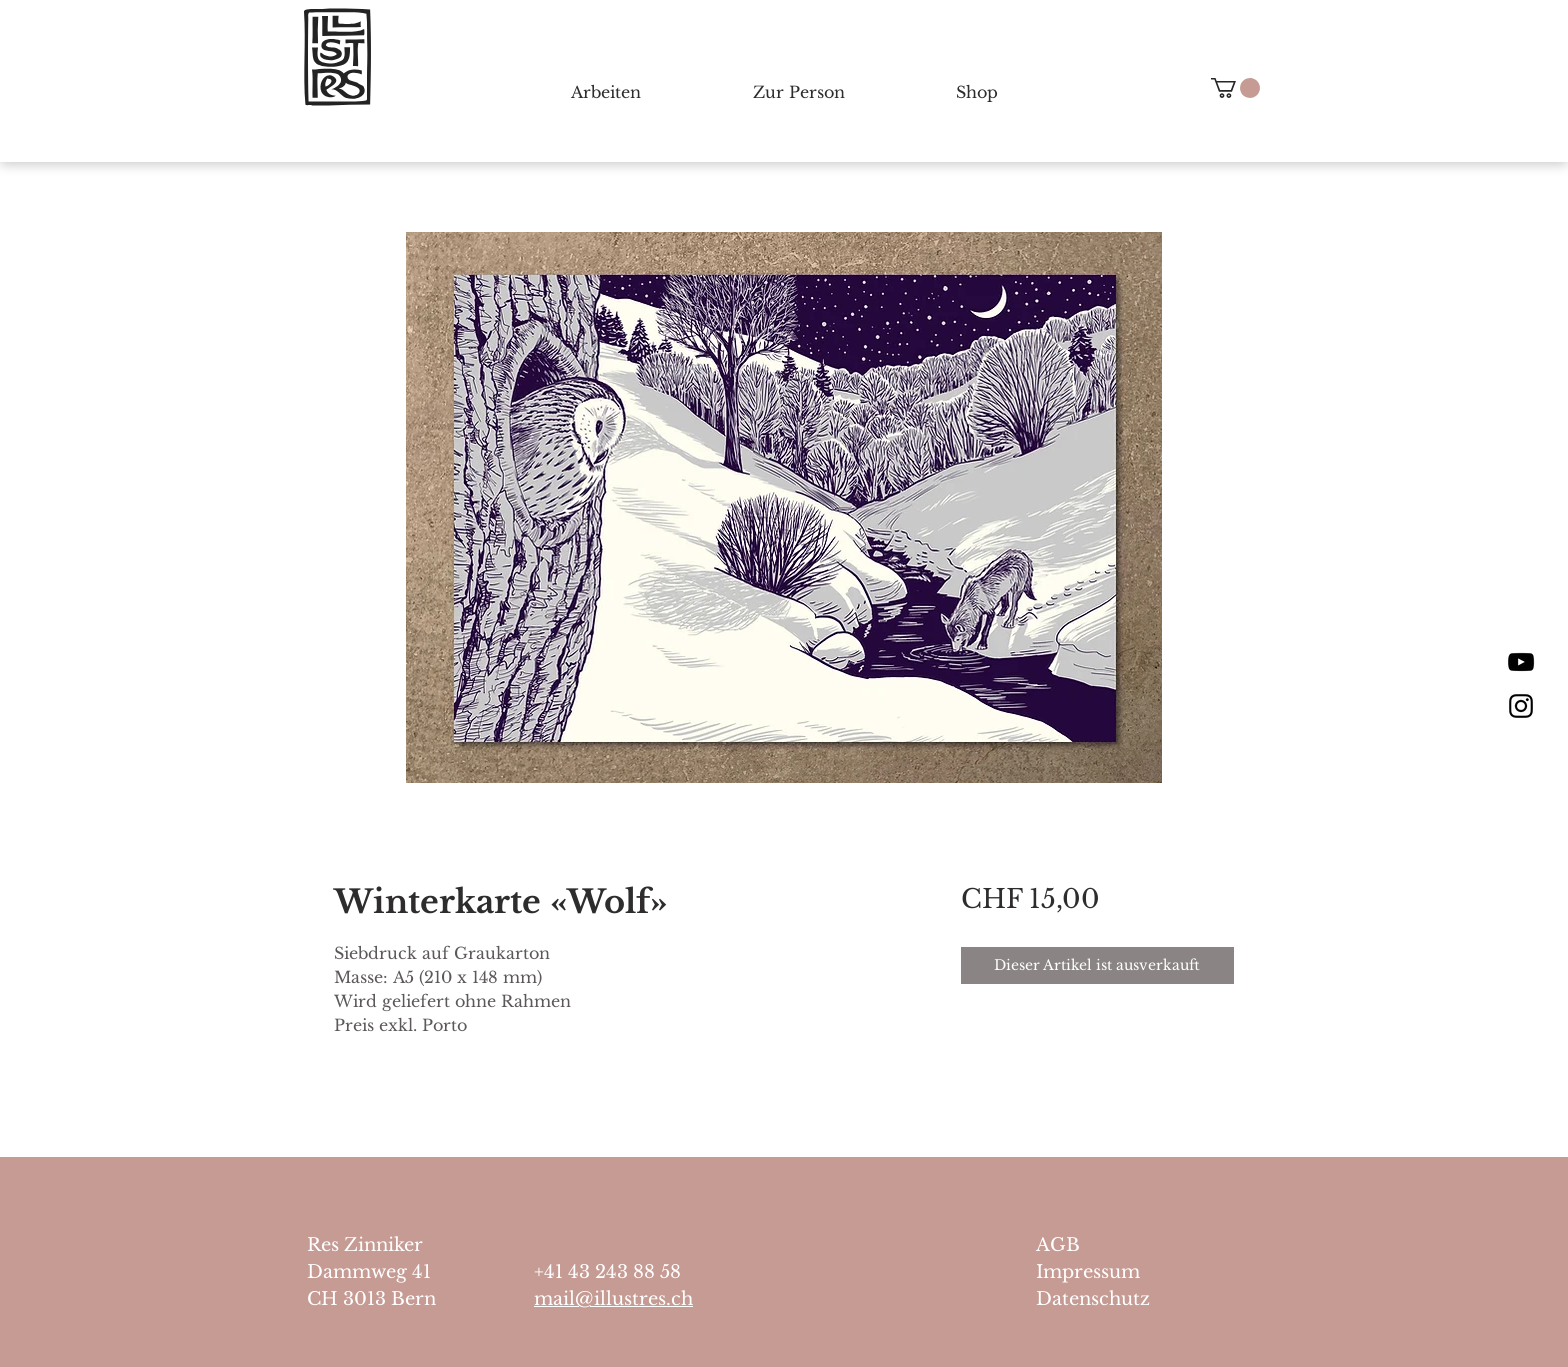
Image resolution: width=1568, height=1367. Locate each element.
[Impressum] (1118, 1272)
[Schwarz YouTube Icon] (1521, 662)
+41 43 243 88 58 (607, 1272)
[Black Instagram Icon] (1521, 706)
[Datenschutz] (1118, 1299)
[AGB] (1118, 1245)
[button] (1235, 88)
